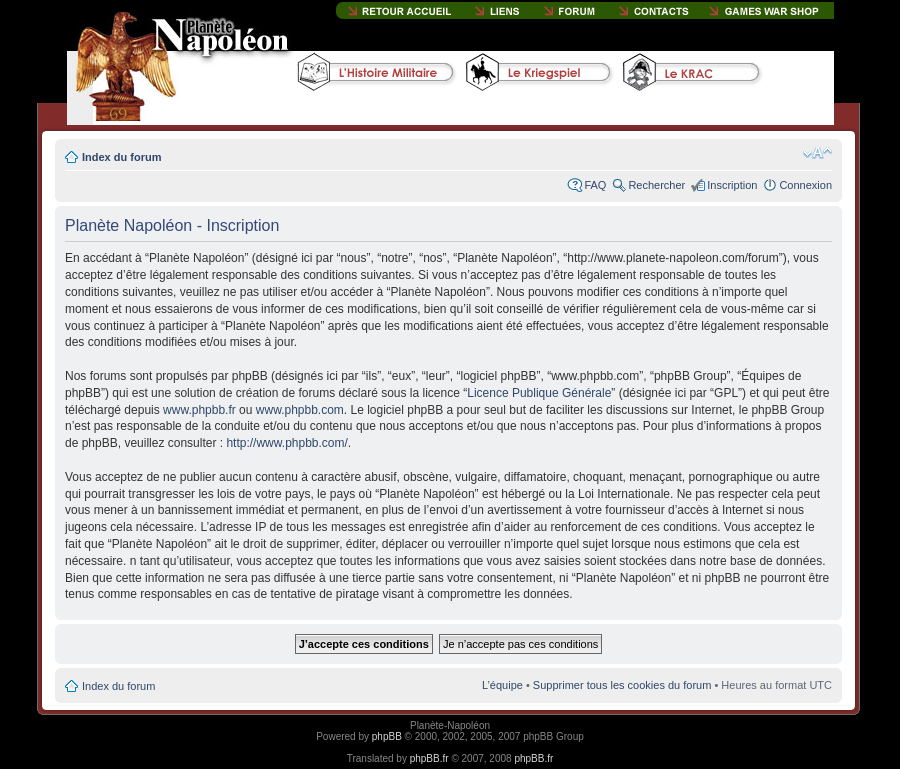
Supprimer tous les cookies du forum (622, 685)
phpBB (387, 736)
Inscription (732, 185)
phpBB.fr (429, 758)
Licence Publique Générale (539, 393)
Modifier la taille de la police (817, 153)
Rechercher (656, 185)
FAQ (595, 185)
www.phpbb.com (300, 410)
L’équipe (502, 685)
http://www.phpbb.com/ (286, 443)
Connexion (805, 185)
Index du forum (121, 157)
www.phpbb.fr (199, 410)
